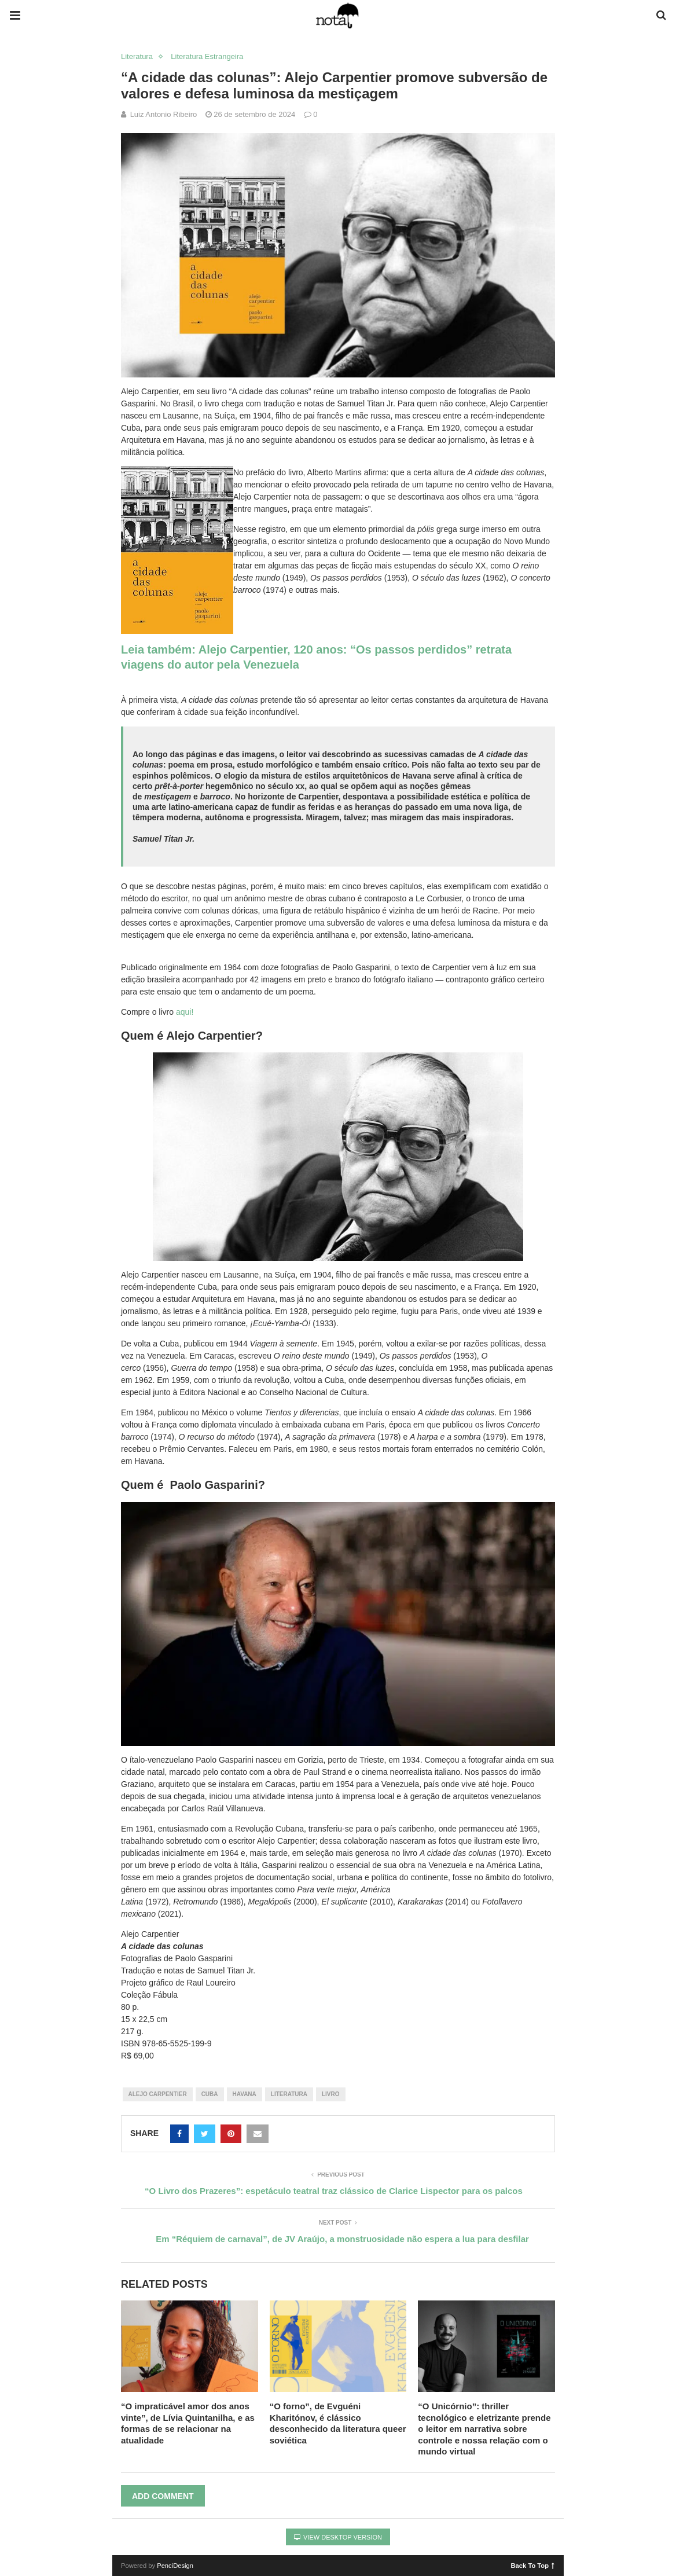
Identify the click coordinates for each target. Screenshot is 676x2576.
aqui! (183, 1012)
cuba (209, 2094)
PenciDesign (175, 2565)
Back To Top (532, 2565)
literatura (289, 2094)
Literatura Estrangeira (207, 56)
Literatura (137, 56)
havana (244, 2094)
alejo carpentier (157, 2094)
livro (331, 2094)
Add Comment (163, 2496)
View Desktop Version (338, 2537)
